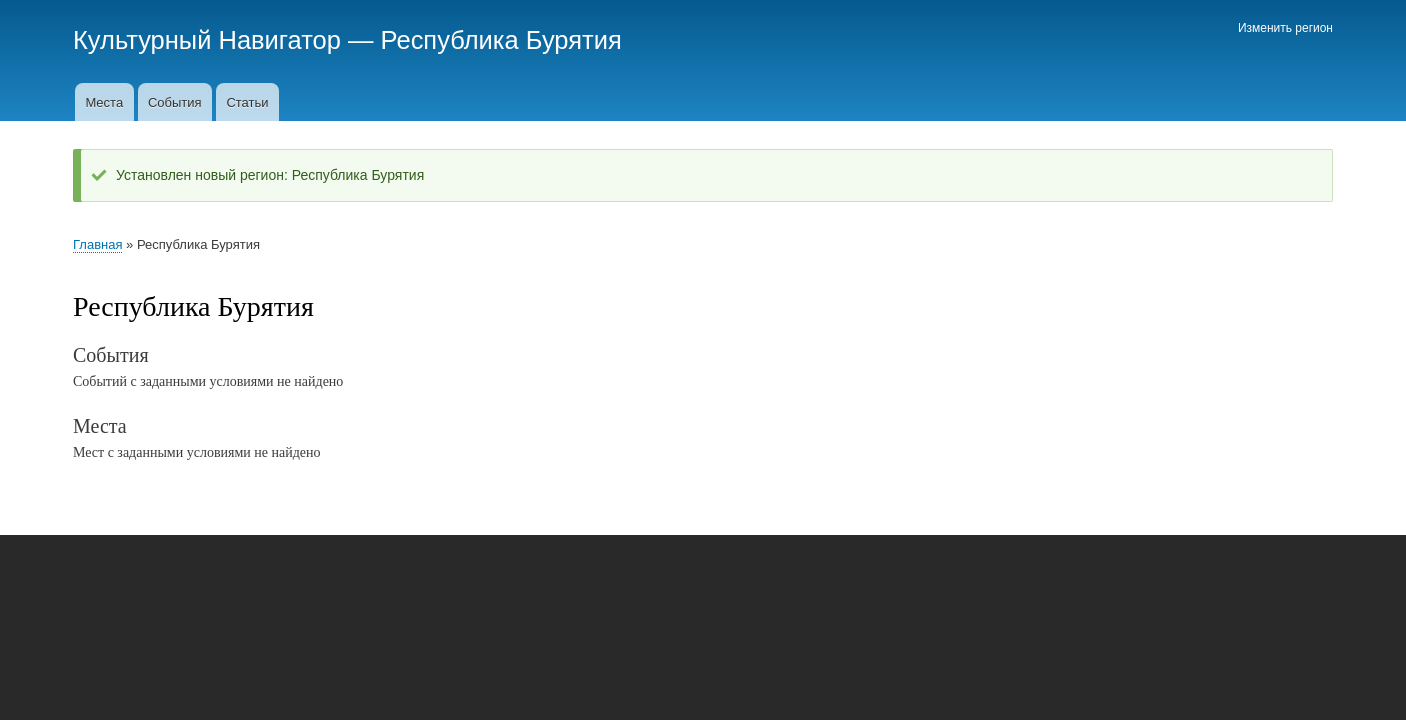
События (175, 102)
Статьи (247, 102)
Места (104, 102)
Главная (97, 244)
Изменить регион (1285, 28)
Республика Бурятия (501, 40)
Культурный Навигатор (207, 40)
